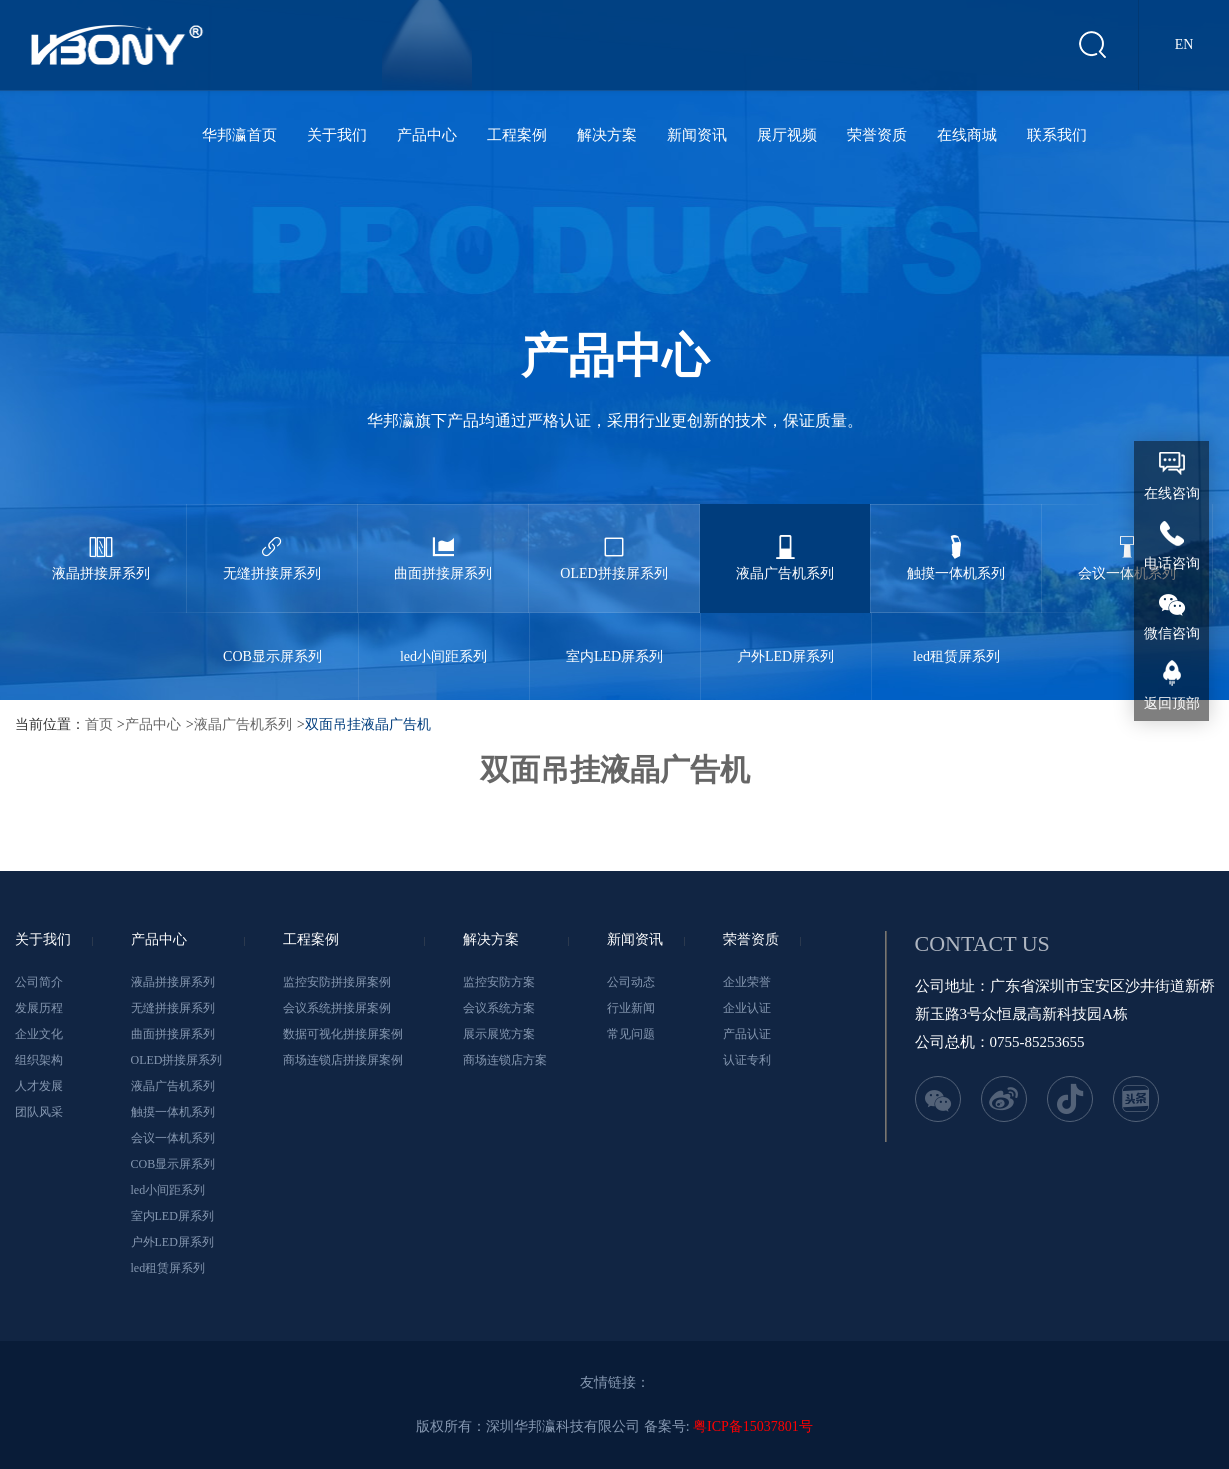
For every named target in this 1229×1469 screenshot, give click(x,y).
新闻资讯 (697, 135)
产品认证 (747, 1034)
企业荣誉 (747, 982)
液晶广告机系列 (785, 542)
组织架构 (39, 1060)
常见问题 (631, 1034)
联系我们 (1057, 135)
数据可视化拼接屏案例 (343, 1034)
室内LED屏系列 (615, 638)
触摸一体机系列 (956, 542)
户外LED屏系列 (786, 638)
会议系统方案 (499, 1008)
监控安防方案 (499, 982)
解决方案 (607, 135)
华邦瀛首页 (239, 135)
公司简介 (39, 982)
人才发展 (39, 1086)
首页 (99, 724)
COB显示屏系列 (273, 638)
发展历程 (39, 1008)
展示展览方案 (499, 1034)
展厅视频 (787, 135)
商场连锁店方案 (505, 1060)
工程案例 (517, 135)
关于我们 (337, 135)
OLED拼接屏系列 (614, 542)
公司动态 (631, 982)
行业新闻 (631, 1008)
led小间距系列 (444, 638)
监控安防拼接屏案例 (337, 982)
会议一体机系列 (1127, 542)
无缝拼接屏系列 (272, 542)
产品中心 (427, 135)
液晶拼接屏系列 (101, 542)
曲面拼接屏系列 (443, 542)
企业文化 (39, 1034)
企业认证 (747, 1008)
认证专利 (747, 1060)
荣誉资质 (877, 135)
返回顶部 (1172, 703)
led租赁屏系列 (957, 638)
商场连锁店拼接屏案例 (343, 1060)
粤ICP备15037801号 (753, 1426)
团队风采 (39, 1112)
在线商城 (967, 135)
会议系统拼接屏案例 (337, 1008)
